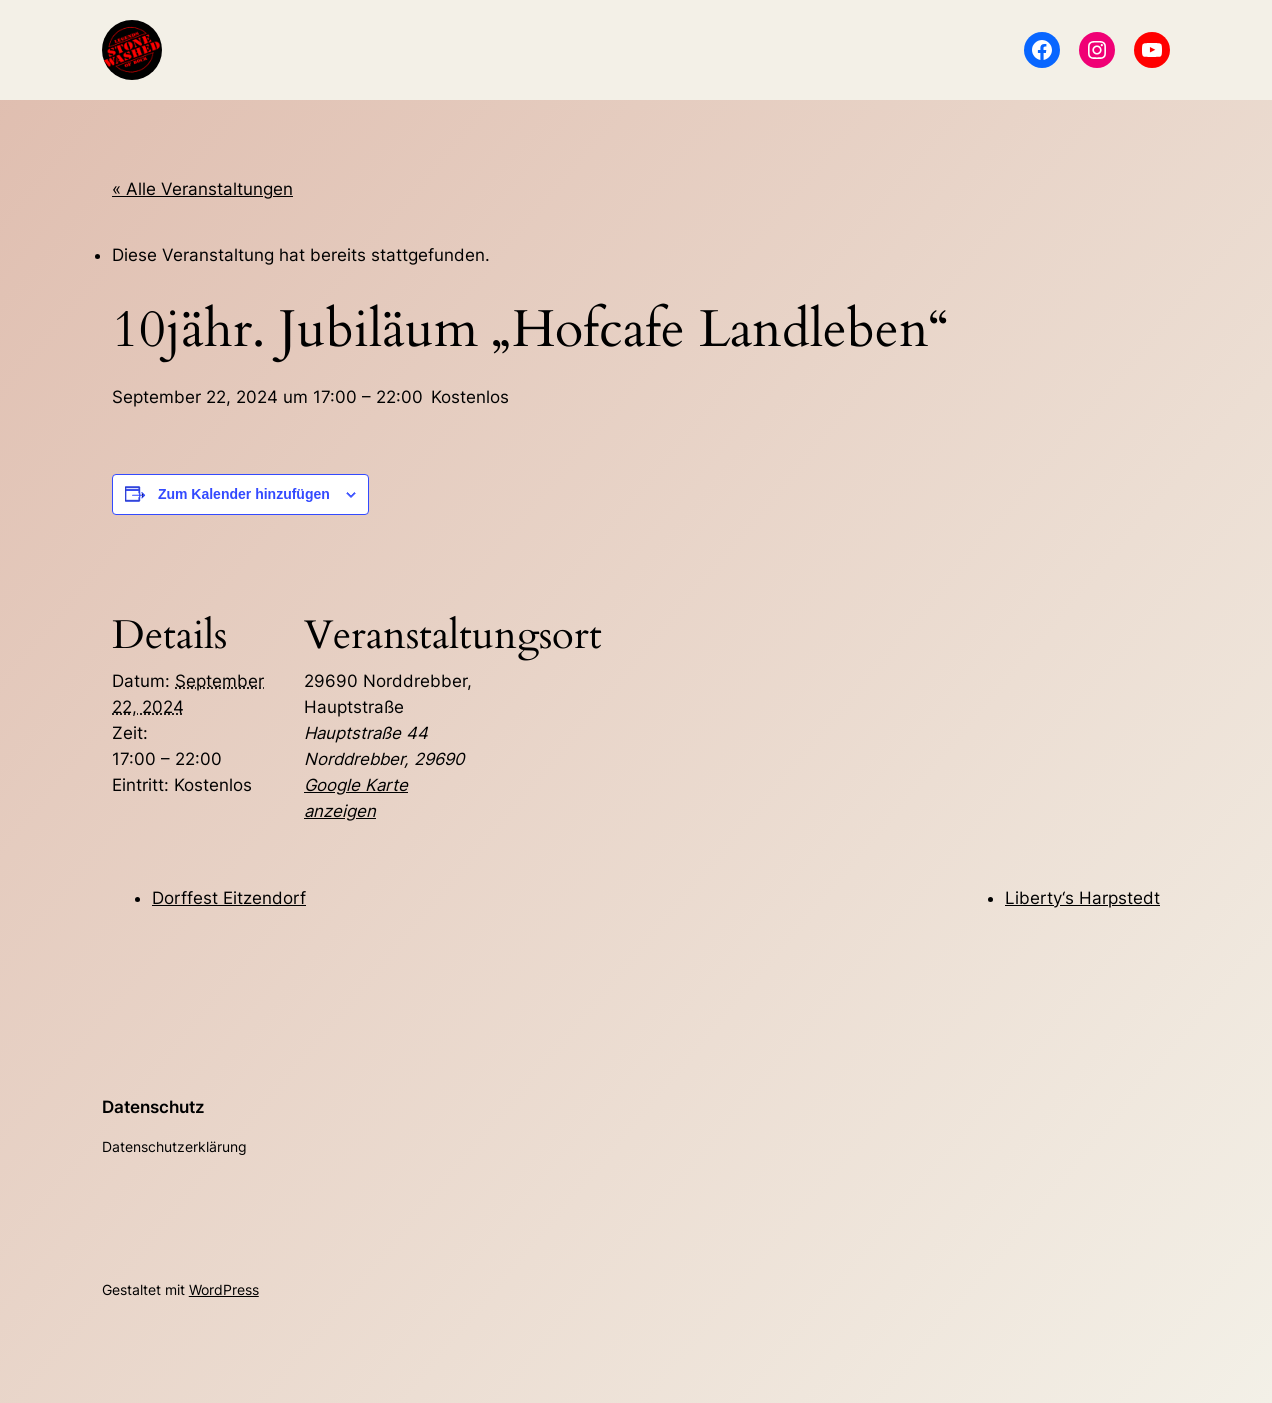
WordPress (224, 1289)
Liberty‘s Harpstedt (1082, 898)
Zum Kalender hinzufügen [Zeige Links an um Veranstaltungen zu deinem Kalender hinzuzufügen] (244, 494)
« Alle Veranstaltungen (202, 189)
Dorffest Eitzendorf (229, 898)
